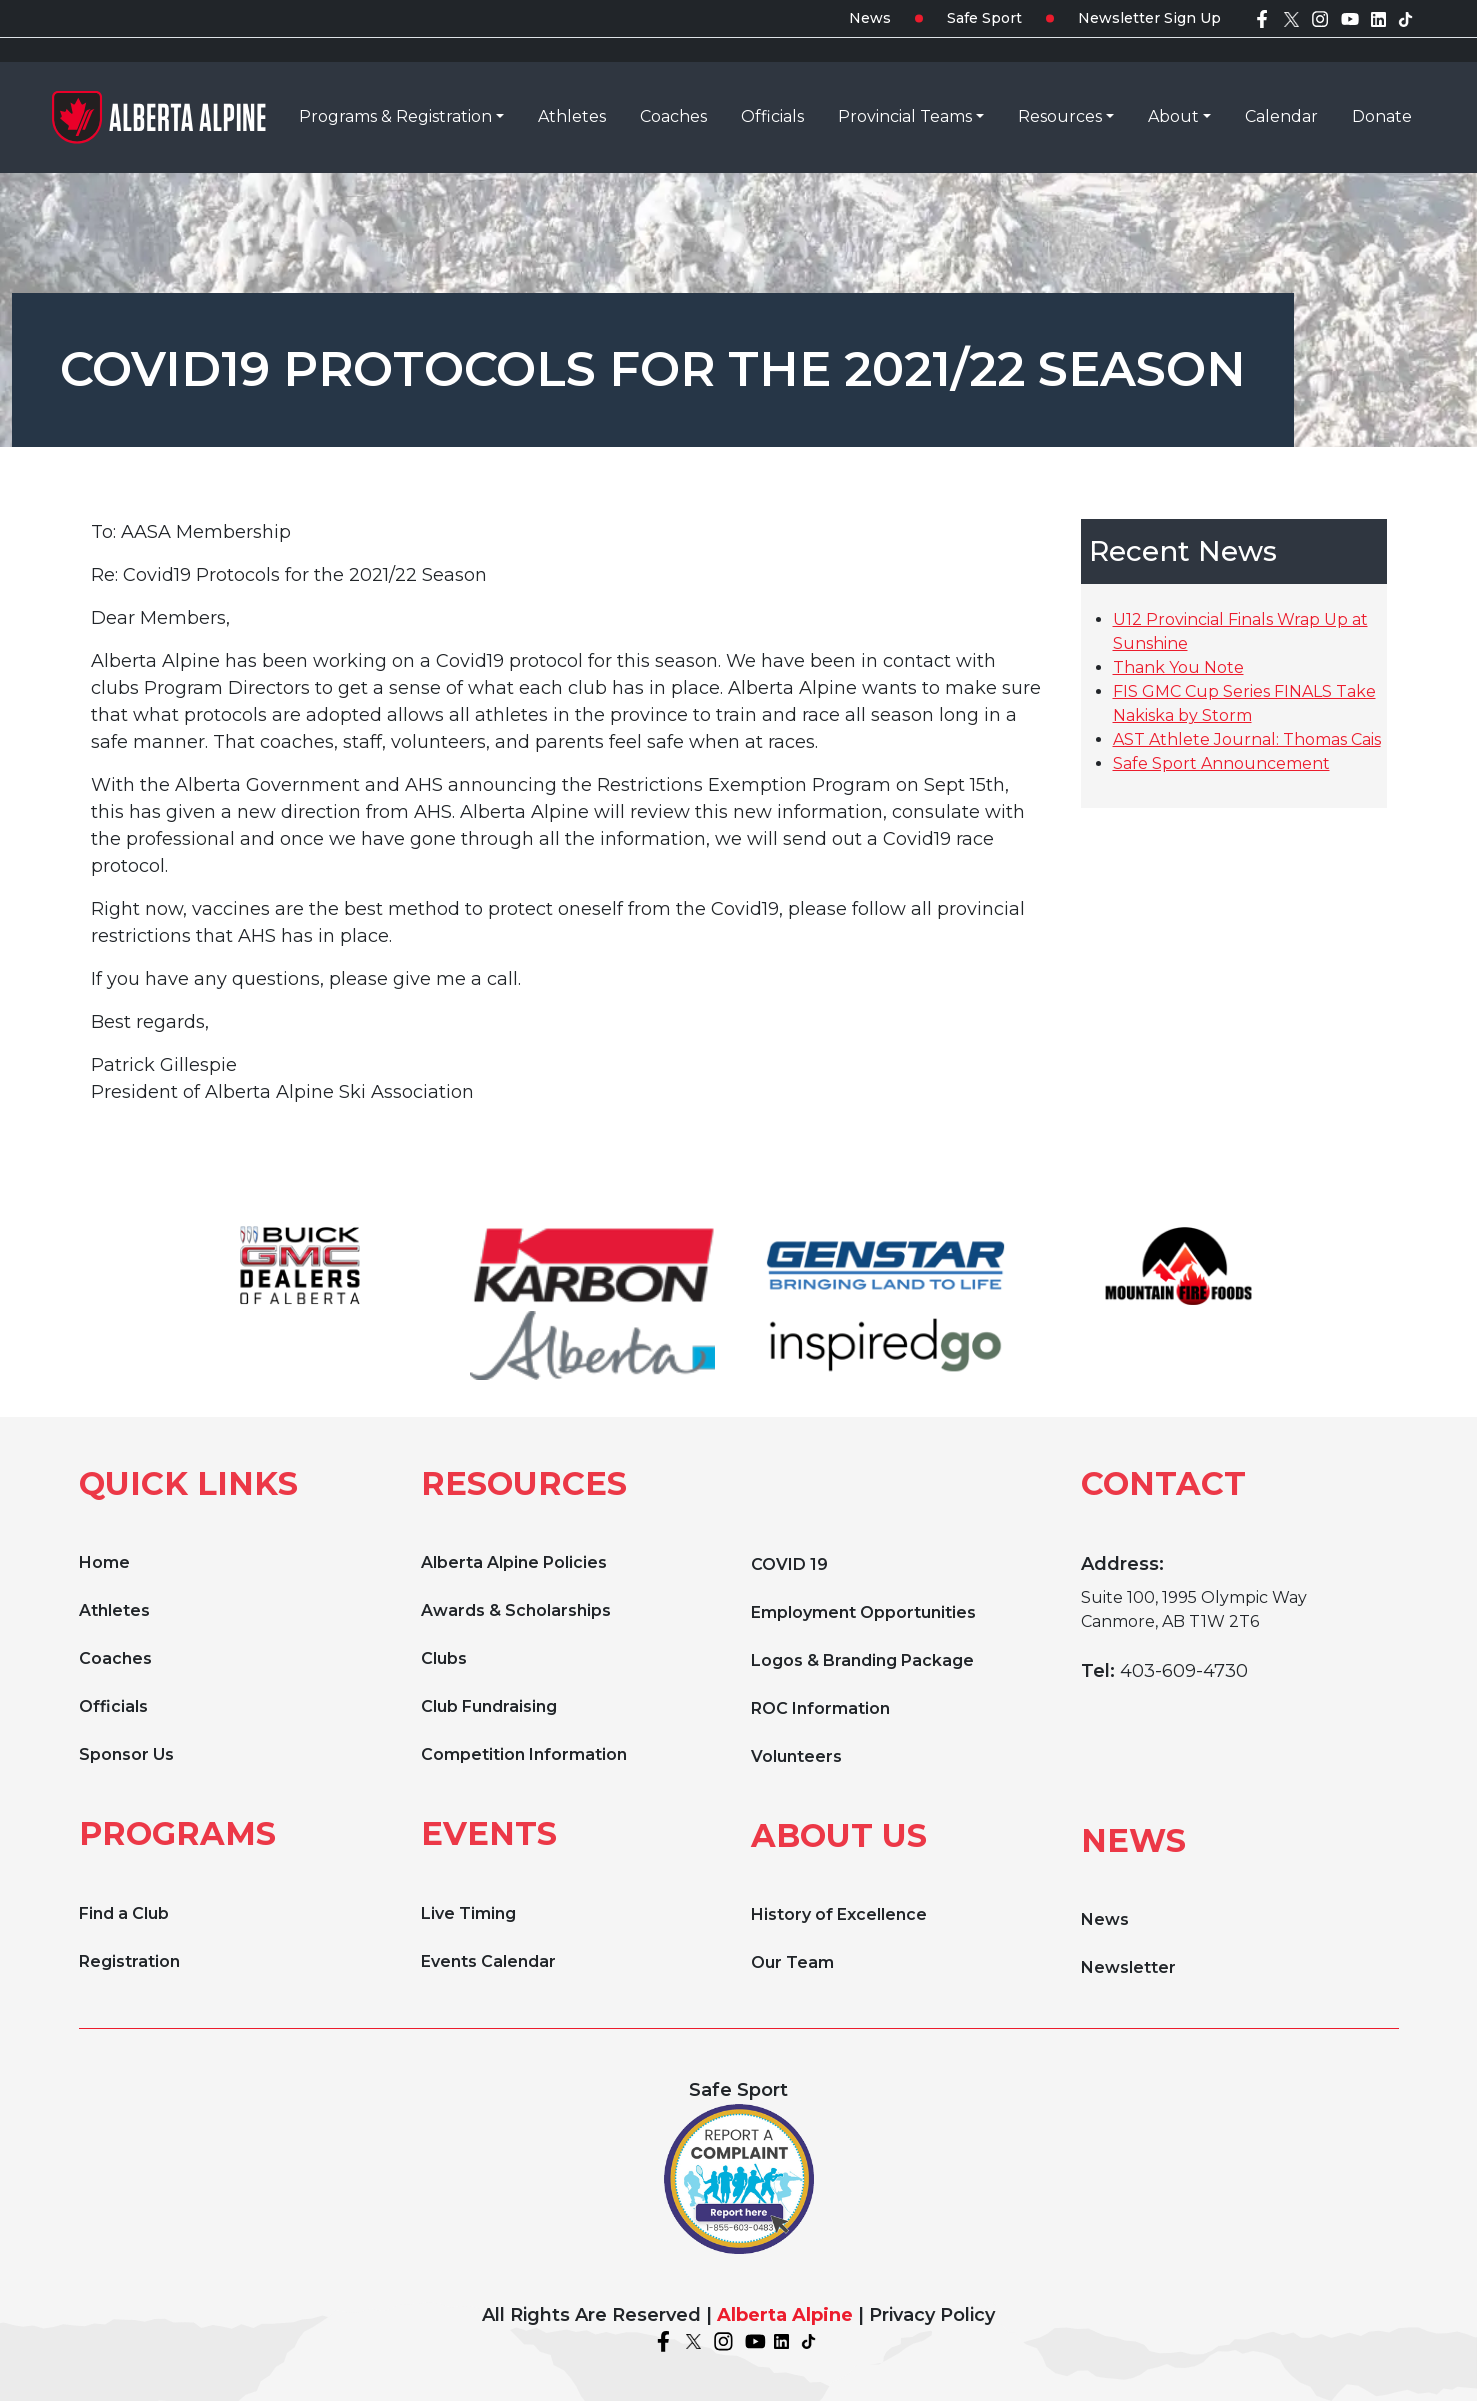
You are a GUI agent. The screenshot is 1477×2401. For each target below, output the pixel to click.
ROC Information (820, 1708)
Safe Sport (984, 18)
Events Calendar (488, 1961)
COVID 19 (789, 1564)
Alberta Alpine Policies (514, 1562)
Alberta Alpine (785, 2315)
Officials (113, 1706)
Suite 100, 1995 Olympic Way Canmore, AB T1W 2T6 (1194, 1609)
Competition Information (524, 1754)
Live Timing (468, 1913)
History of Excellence (839, 1914)
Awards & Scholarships (516, 1610)
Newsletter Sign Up (1149, 18)
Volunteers (796, 1756)
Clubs (444, 1658)
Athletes (114, 1610)
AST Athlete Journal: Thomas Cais (1247, 739)
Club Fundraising (489, 1706)
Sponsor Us (126, 1754)
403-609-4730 (1184, 1671)
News (870, 18)
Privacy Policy (932, 2315)
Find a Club (124, 1913)
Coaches (115, 1658)
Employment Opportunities (863, 1612)
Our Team (792, 1962)
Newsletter (1128, 1967)
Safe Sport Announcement (1221, 763)
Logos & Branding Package (862, 1660)
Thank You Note (1178, 667)
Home (104, 1562)
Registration (129, 1961)
